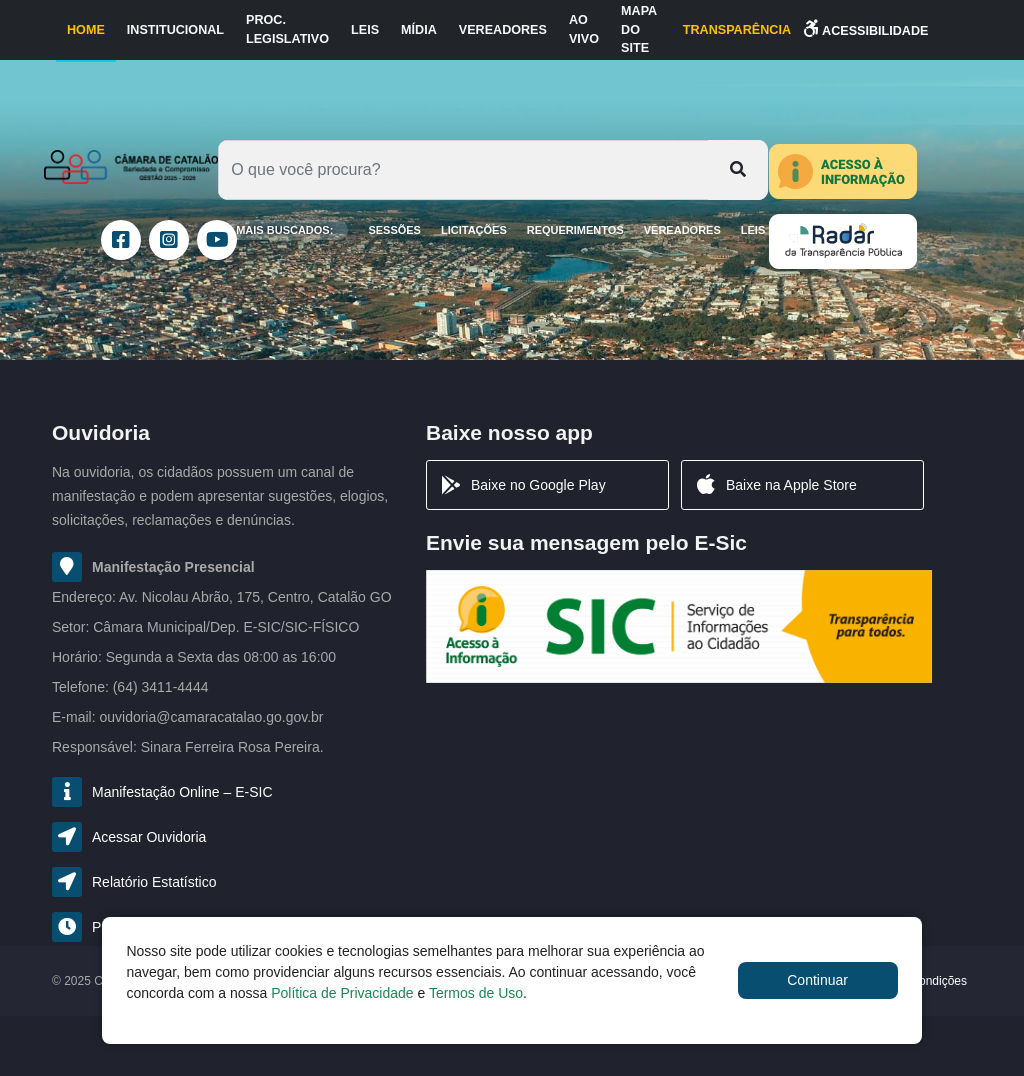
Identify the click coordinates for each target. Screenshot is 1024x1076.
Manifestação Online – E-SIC (182, 792)
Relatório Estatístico (154, 882)
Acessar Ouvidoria (149, 837)
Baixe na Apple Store (775, 485)
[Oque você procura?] (463, 170)
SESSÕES (394, 230)
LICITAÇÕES (474, 230)
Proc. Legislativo (287, 29)
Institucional (175, 30)
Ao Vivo (584, 29)
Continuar (817, 980)
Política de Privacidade (342, 993)
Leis (365, 30)
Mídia (419, 30)
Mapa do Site (639, 30)
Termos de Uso (476, 993)
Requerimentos (575, 230)
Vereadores (503, 30)
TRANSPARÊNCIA (737, 30)
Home (86, 30)
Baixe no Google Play (522, 485)
